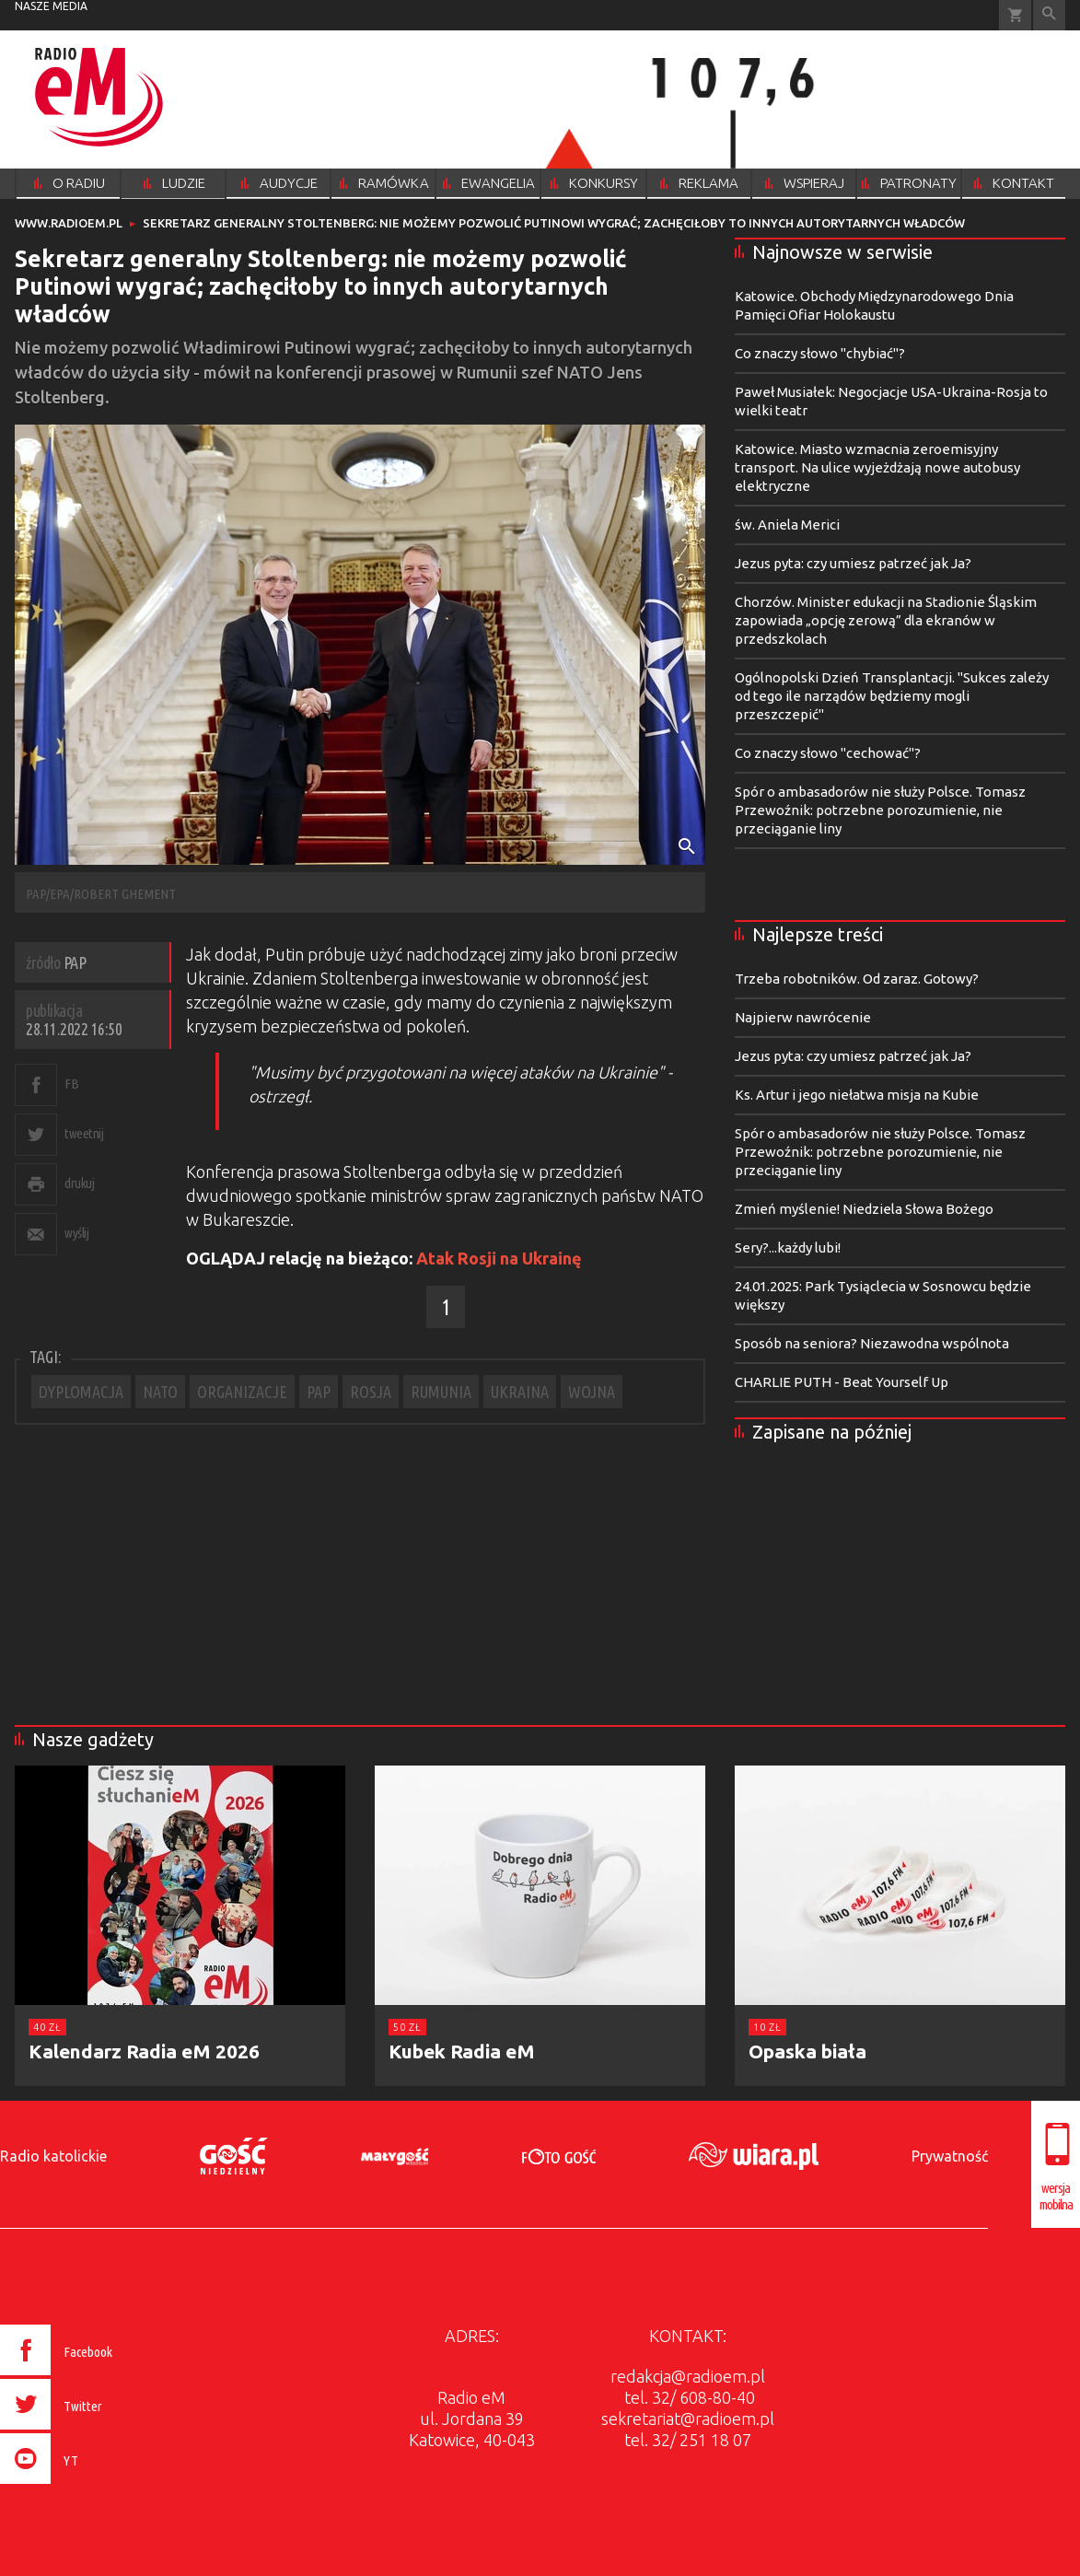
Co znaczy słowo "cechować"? (828, 753)
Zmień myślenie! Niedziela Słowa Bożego (864, 1209)
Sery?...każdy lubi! (788, 1247)
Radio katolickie (53, 2156)
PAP (319, 1391)
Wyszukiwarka (1049, 15)
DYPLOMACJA (81, 1391)
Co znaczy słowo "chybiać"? (820, 353)
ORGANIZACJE (242, 1391)
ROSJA (370, 1391)
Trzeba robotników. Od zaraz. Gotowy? (857, 978)
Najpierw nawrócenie (803, 1017)
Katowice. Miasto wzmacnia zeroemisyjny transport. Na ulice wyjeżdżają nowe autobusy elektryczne (877, 467)
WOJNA (591, 1391)
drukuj (79, 1183)
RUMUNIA (441, 1391)
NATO (160, 1391)
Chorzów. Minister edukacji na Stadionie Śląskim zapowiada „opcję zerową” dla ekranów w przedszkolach (886, 620)
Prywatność (950, 2156)
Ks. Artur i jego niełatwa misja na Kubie (857, 1094)
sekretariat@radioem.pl (687, 2418)
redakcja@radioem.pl (687, 2376)
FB (71, 1083)
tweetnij (83, 1133)
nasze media (51, 6)
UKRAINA (520, 1391)
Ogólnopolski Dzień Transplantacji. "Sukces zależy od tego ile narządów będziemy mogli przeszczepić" (892, 696)
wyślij (76, 1233)
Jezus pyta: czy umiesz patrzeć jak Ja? (853, 563)
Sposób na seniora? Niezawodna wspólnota (872, 1343)
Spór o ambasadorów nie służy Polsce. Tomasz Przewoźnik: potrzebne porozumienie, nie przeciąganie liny (880, 810)
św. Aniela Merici (787, 524)
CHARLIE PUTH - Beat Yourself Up (841, 1382)
